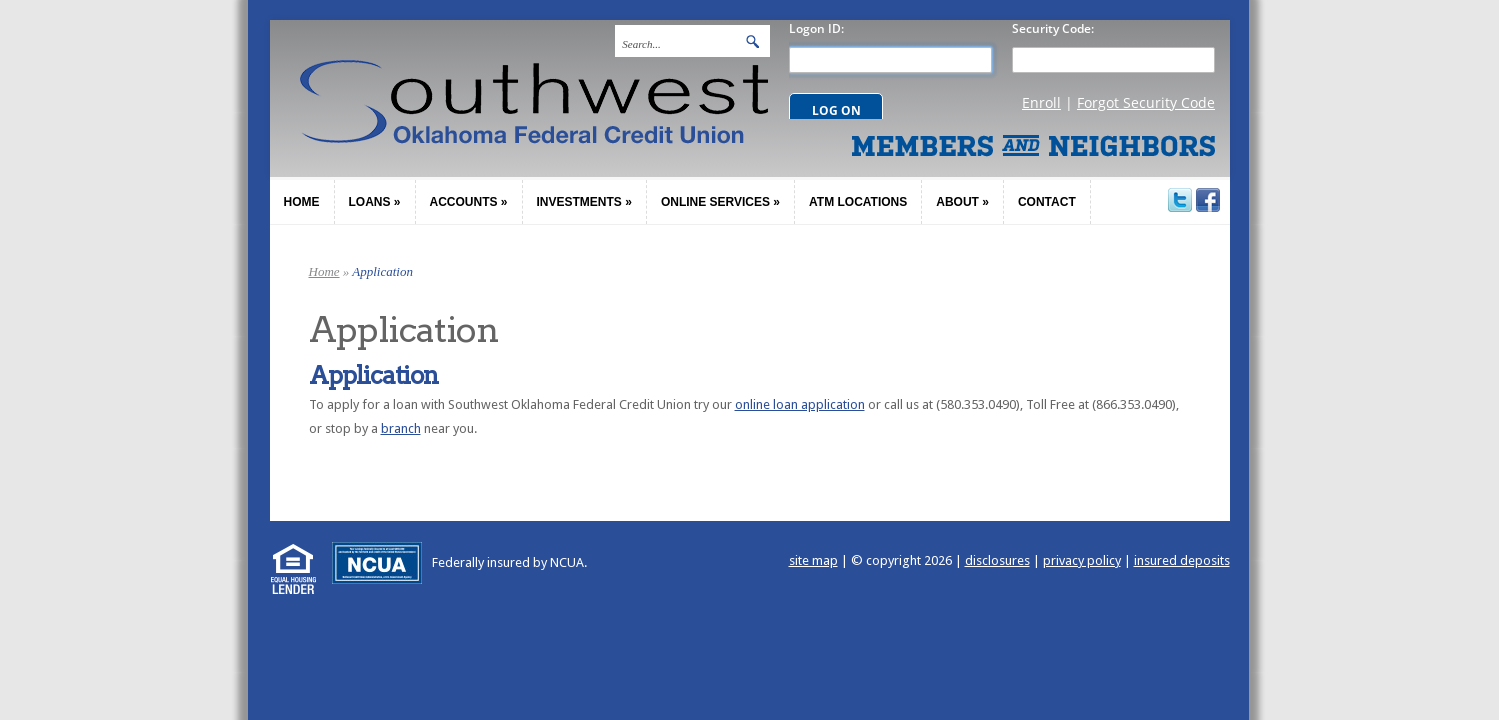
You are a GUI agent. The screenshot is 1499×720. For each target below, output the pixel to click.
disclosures (997, 560)
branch (401, 428)
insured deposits (1182, 560)
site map (813, 560)
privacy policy (1082, 560)
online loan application (800, 404)
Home (324, 271)
